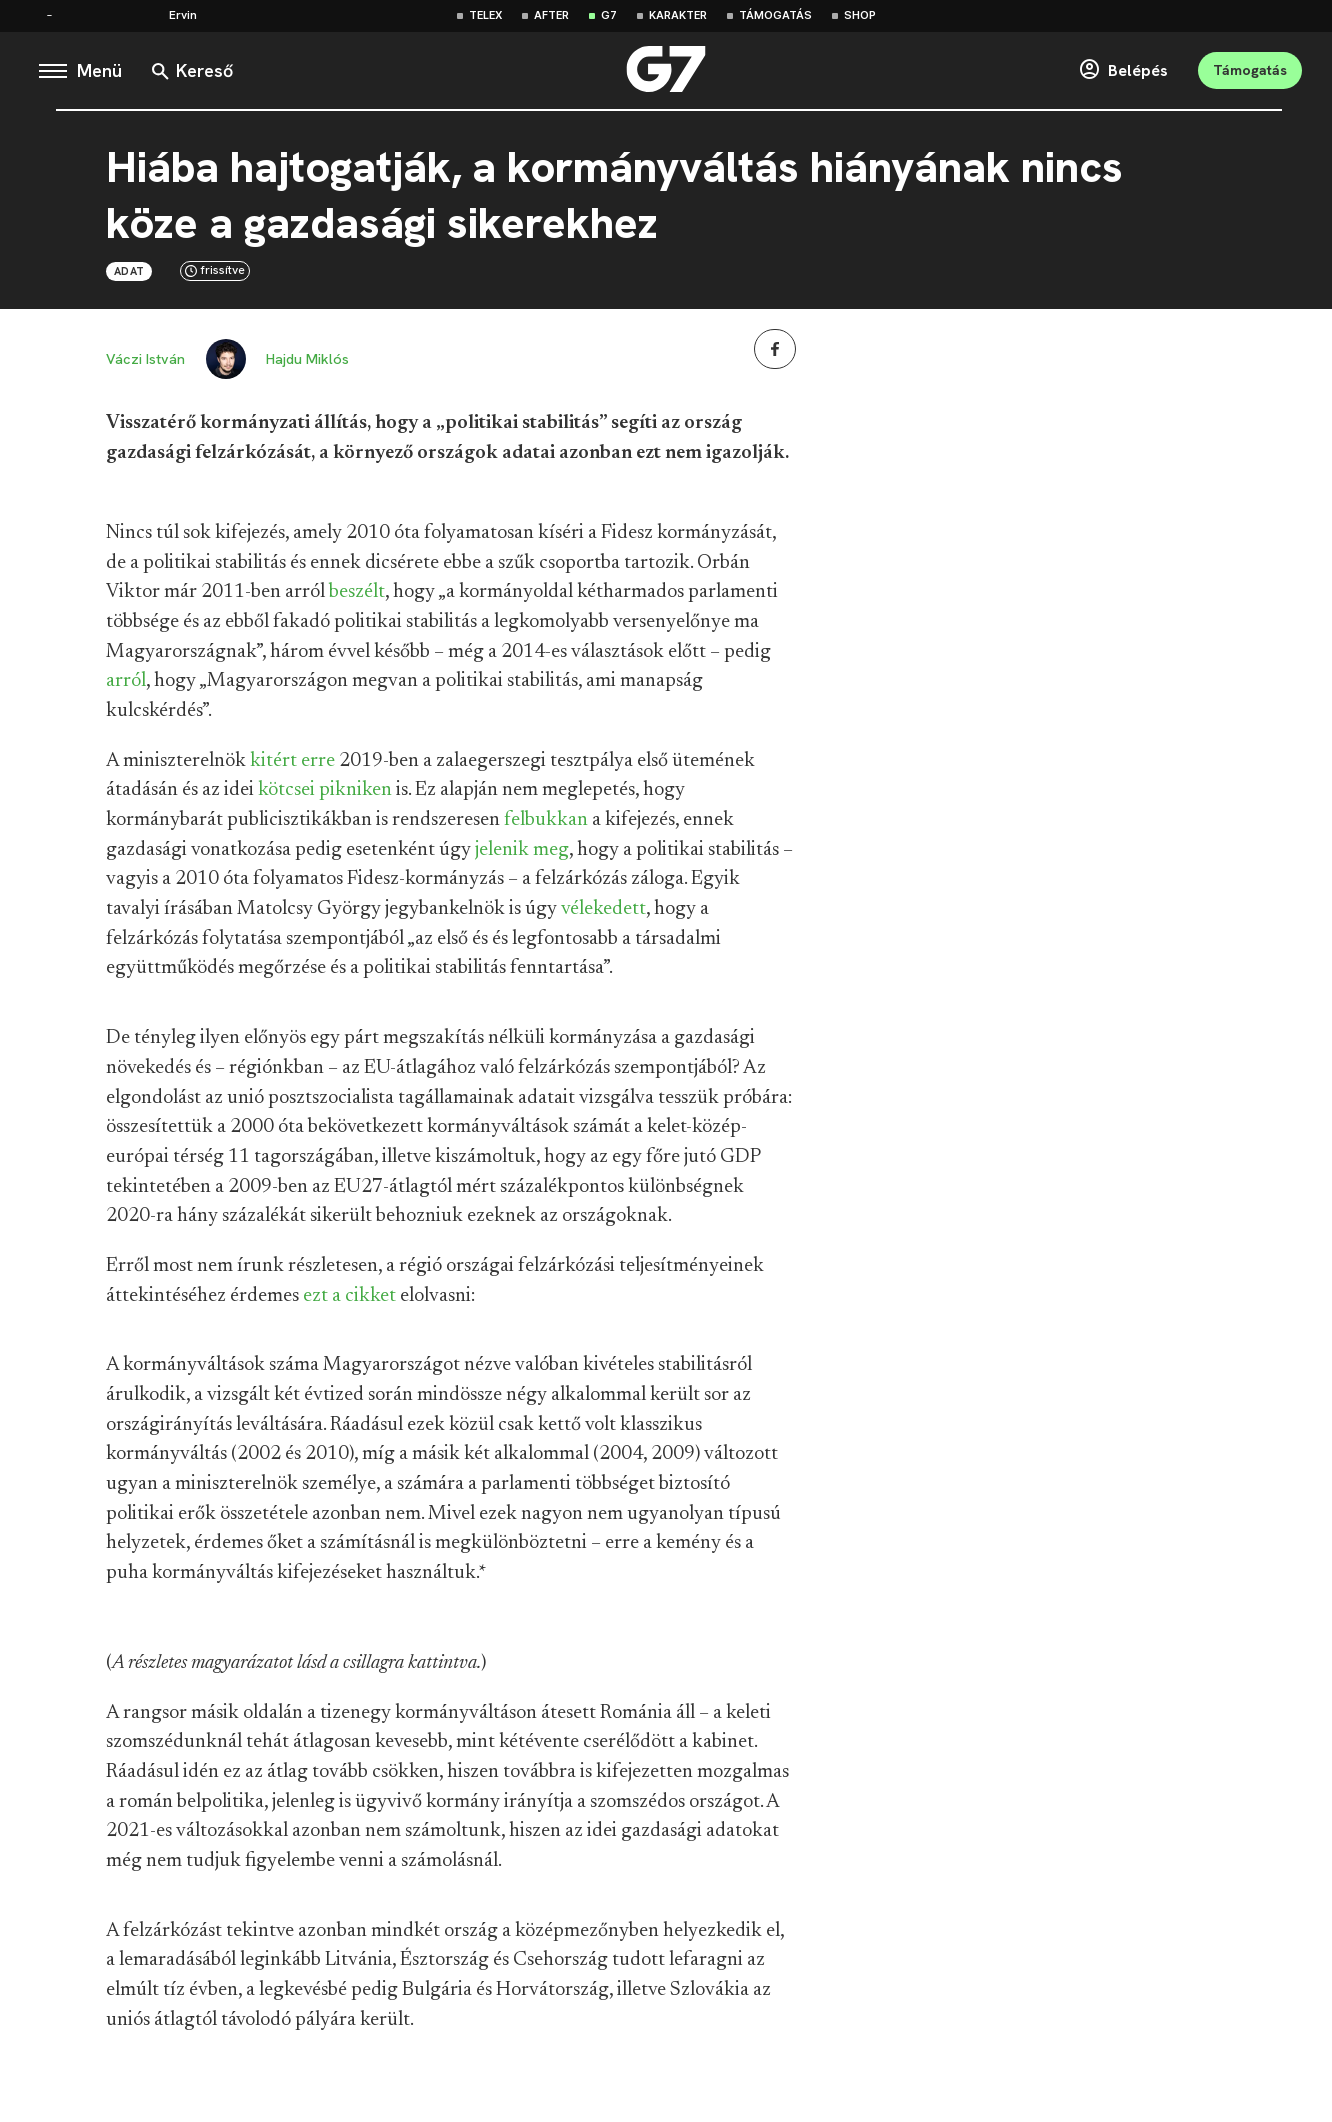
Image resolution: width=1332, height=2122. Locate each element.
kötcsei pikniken (325, 797)
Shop (860, 15)
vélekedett (603, 916)
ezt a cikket (349, 1303)
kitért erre (292, 768)
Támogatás (775, 15)
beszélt (357, 599)
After (551, 15)
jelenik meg (522, 857)
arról (126, 688)
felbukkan (546, 827)
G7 (609, 15)
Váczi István (145, 366)
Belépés (1103, 74)
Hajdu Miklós (316, 366)
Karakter (678, 15)
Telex (485, 15)
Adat (129, 278)
